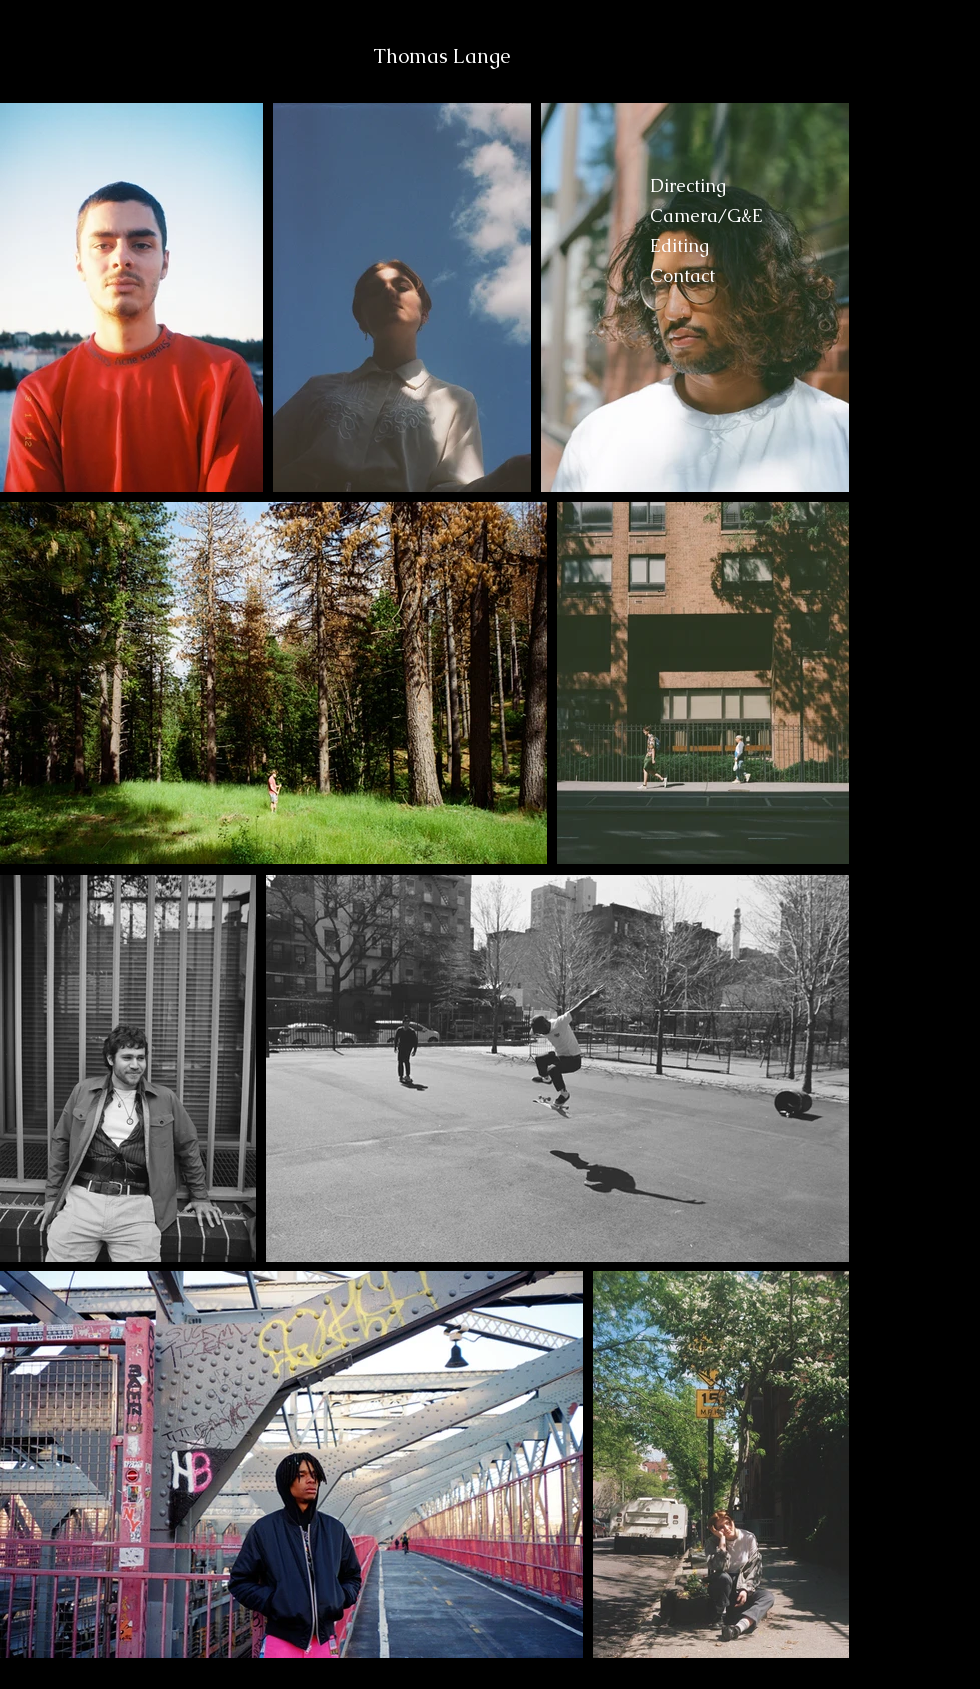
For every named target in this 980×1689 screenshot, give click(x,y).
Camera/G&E (706, 215)
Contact (682, 275)
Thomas (413, 56)
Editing (679, 245)
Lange (481, 56)
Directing (688, 185)
